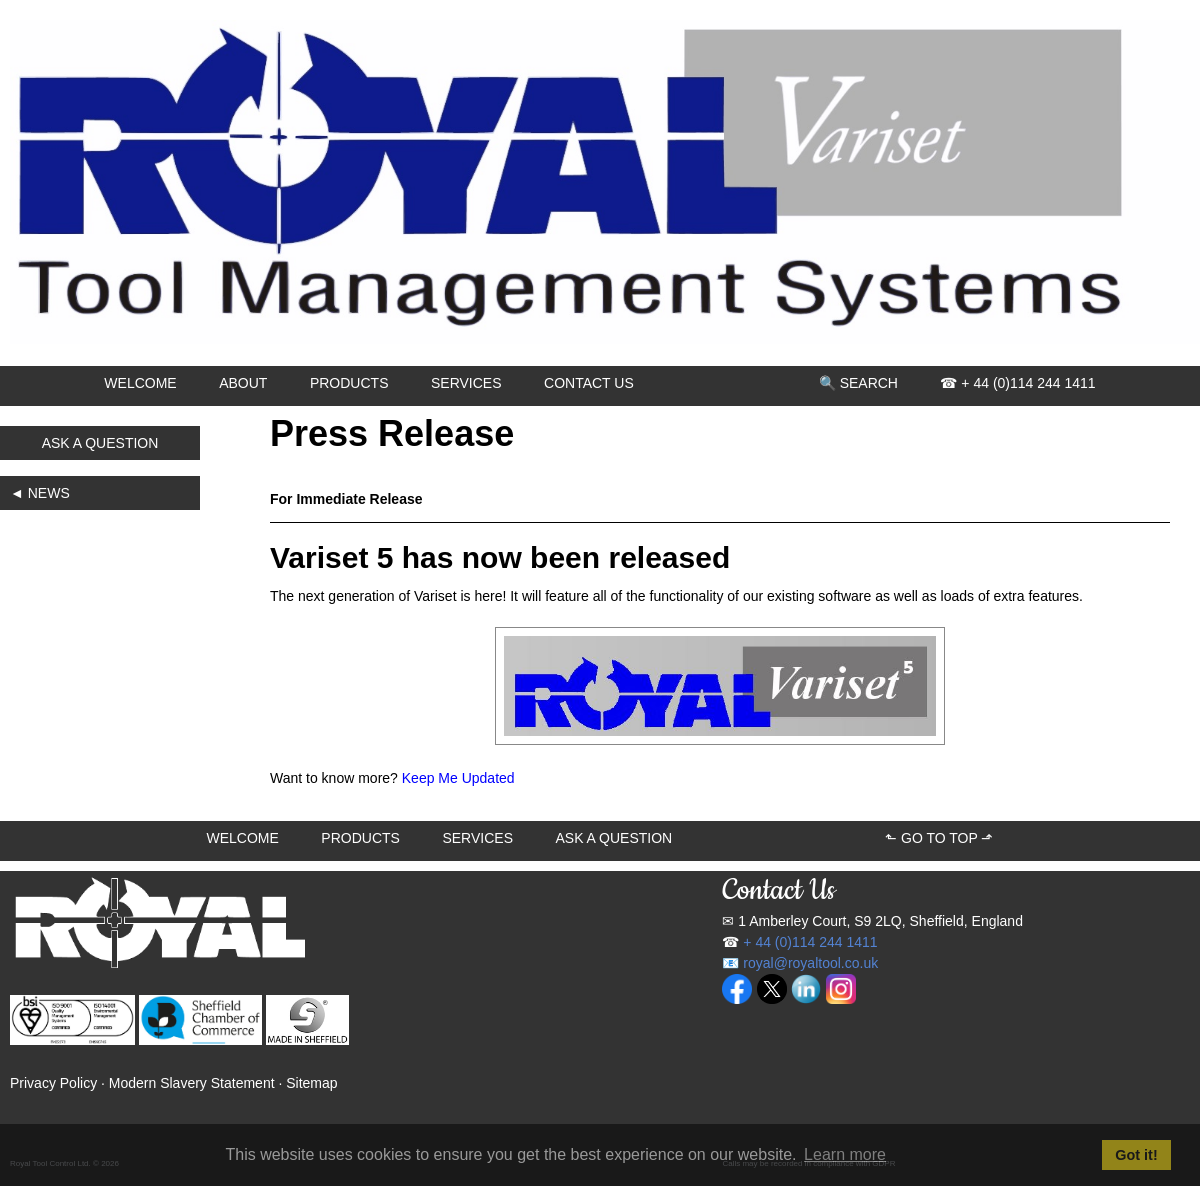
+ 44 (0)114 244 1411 (810, 942)
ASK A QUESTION (100, 443)
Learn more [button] (845, 1154)
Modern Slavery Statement (192, 1083)
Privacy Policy (53, 1083)
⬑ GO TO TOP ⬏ (939, 838)
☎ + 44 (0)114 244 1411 (1017, 383)
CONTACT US (589, 383)
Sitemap (311, 1083)
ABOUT (243, 383)
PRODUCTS (349, 383)
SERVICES (466, 383)
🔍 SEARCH (858, 383)
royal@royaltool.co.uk (810, 963)
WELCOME (140, 383)
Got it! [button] (1136, 1155)
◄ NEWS (40, 493)
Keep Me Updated (458, 778)
